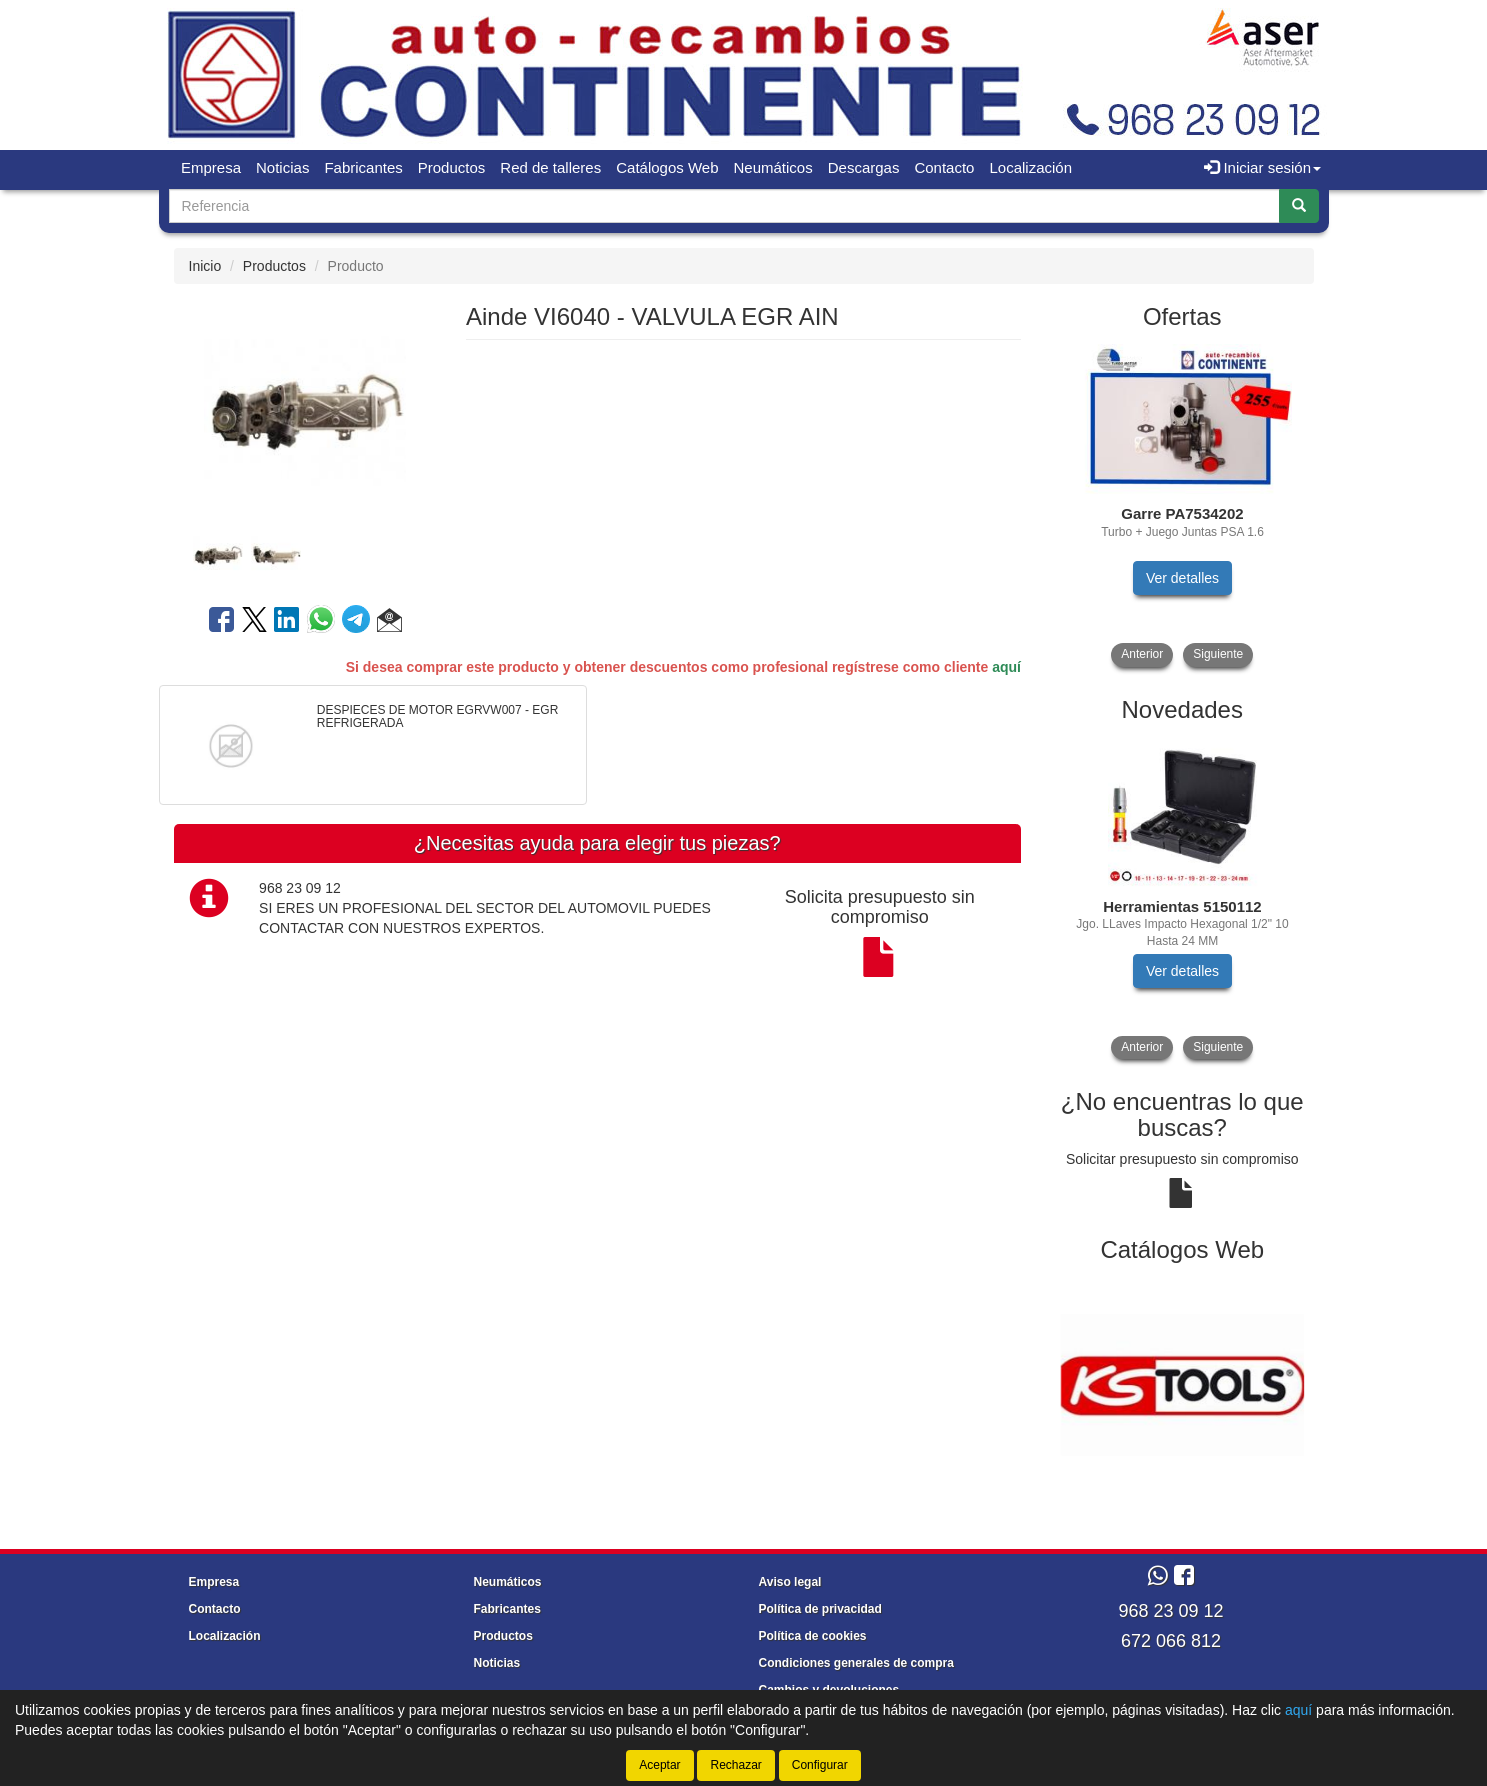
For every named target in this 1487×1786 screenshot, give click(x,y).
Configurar (820, 1765)
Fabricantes (363, 167)
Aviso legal (790, 1582)
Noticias (282, 167)
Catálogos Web (667, 167)
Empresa (211, 167)
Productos (452, 167)
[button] (389, 623)
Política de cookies (813, 1636)
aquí (1006, 667)
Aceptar (659, 1765)
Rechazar (735, 1765)
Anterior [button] (1142, 654)
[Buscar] (1299, 206)
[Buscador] (724, 206)
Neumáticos (773, 167)
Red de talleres (550, 167)
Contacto (944, 167)
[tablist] (305, 554)
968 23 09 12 (1170, 1611)
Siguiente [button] (1218, 654)
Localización (1030, 167)
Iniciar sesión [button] (1262, 167)
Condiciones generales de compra (856, 1663)
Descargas (864, 167)
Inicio (205, 266)
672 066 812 (1171, 1641)
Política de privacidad (820, 1609)
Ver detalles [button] (1182, 578)
